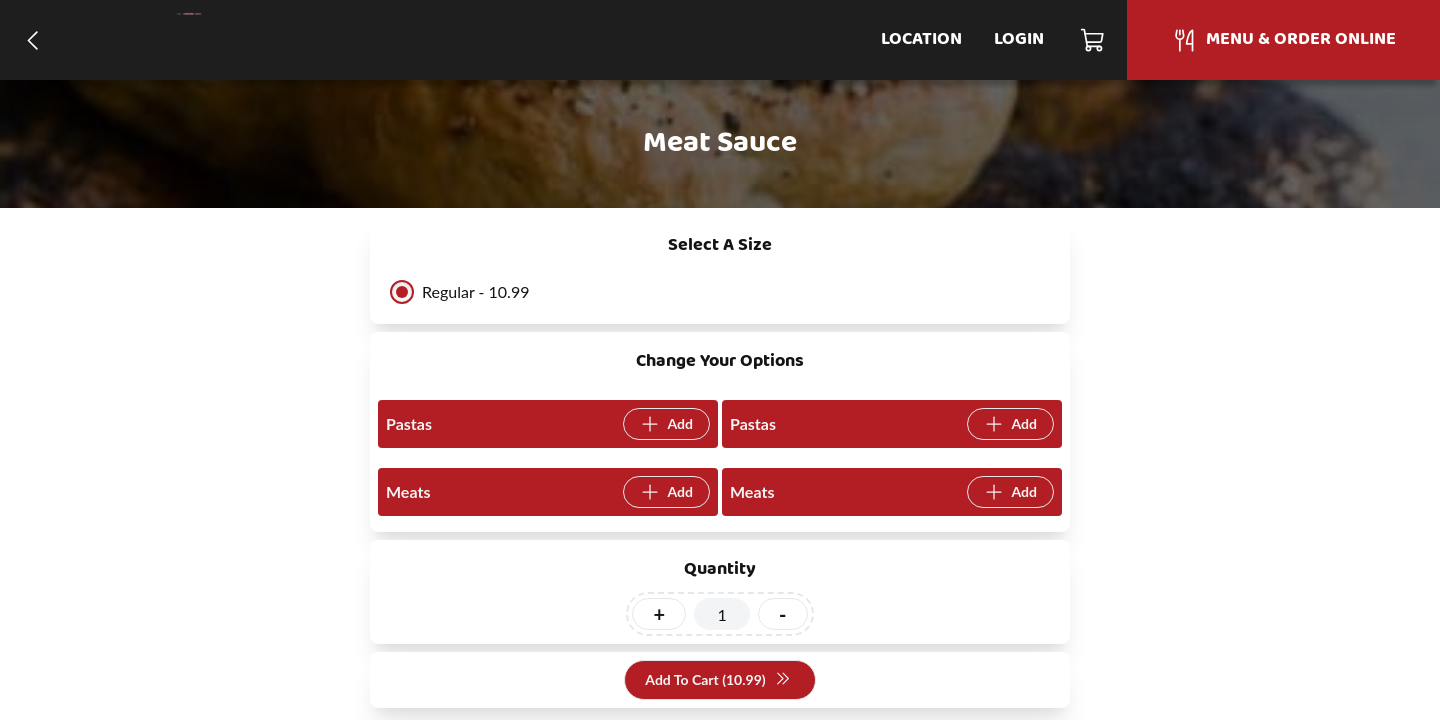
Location (921, 39)
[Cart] (1093, 40)
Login (1019, 39)
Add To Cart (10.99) (717, 680)
